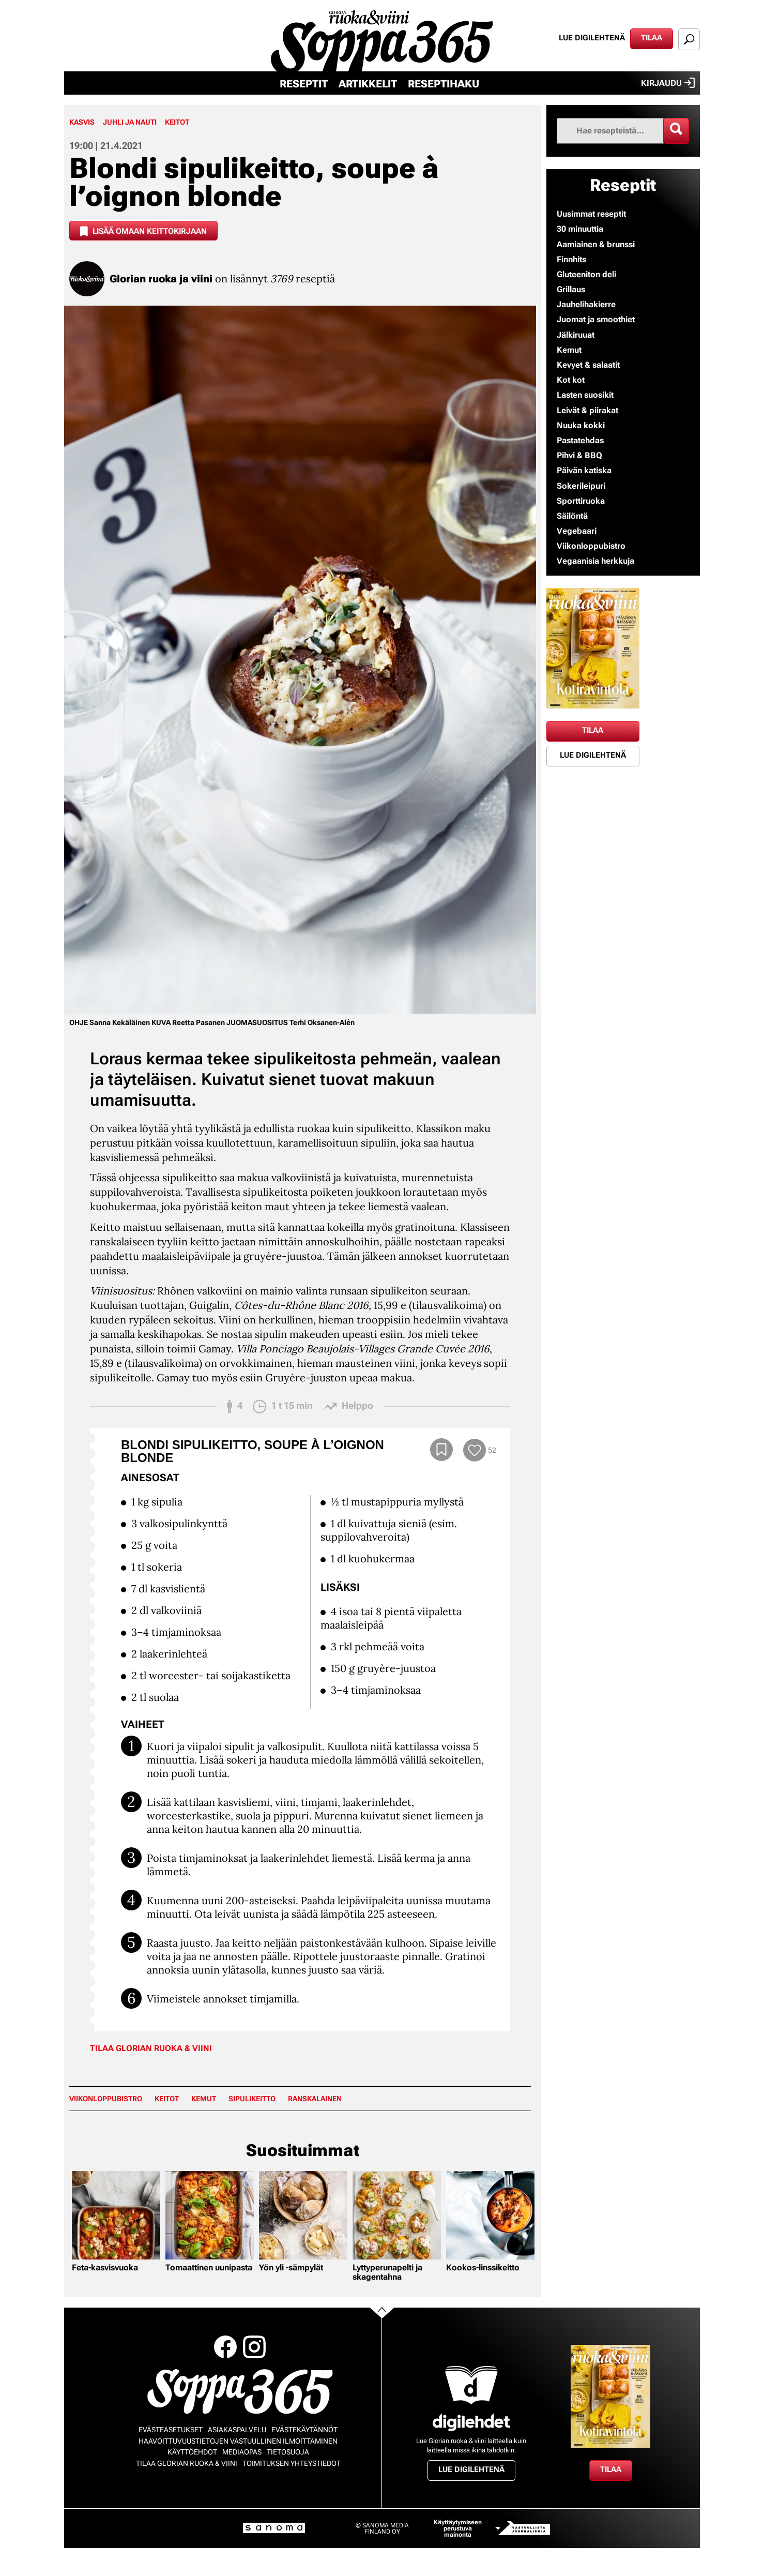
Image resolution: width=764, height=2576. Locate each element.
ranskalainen (315, 2098)
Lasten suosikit (585, 395)
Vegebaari (577, 531)
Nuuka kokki (581, 425)
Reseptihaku (443, 84)
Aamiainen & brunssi (596, 244)
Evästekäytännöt (304, 2430)
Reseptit (304, 84)
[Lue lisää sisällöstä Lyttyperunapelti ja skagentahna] (397, 2215)
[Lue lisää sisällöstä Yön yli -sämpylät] (303, 2215)
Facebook (225, 2347)
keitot (167, 2098)
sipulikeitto (252, 2098)
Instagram (254, 2347)
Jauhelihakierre (586, 304)
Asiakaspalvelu (237, 2430)
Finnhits (571, 259)
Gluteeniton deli (586, 274)
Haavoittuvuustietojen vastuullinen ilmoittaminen (238, 2441)
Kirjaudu (668, 83)
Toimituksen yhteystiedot (291, 2463)
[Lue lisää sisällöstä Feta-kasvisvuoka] (116, 2215)
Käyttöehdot (192, 2452)
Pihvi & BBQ (579, 455)
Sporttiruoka (581, 501)
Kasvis (82, 122)
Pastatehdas (580, 440)
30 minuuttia (580, 229)
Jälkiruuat (575, 335)
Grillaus (571, 289)
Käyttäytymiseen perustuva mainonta (458, 2528)
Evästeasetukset (171, 2430)
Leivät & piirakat (587, 410)
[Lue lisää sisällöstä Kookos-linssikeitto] (490, 2215)
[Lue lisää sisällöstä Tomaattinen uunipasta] (209, 2215)
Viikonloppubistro (105, 2098)
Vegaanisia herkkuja (595, 561)
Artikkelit (368, 84)
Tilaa (651, 37)
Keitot (177, 122)
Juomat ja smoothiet (596, 319)
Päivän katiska (584, 470)
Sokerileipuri (581, 486)
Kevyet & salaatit (588, 365)
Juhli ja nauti (130, 122)
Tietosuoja (288, 2452)
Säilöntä (572, 516)
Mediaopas (242, 2452)
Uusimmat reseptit (591, 214)
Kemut (203, 2098)
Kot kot (571, 380)
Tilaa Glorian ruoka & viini (151, 2048)
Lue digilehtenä (592, 37)
